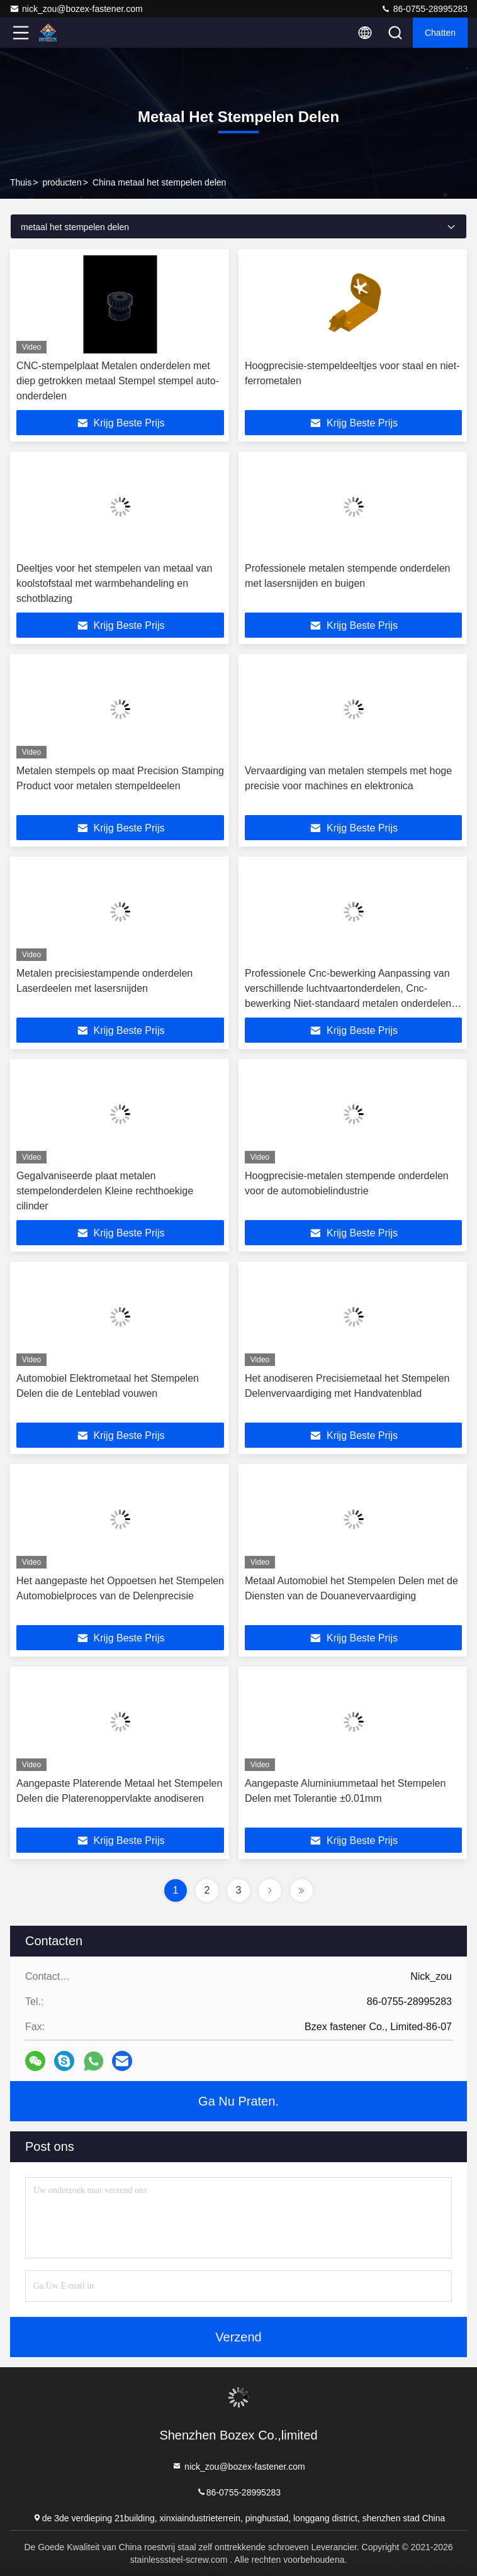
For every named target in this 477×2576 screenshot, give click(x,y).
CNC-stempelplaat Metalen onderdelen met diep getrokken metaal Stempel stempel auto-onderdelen (117, 380)
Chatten (440, 33)
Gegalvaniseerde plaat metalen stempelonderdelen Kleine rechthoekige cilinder (104, 1190)
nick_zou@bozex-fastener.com (76, 9)
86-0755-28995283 (424, 9)
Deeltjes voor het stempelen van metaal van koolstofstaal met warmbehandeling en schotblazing (114, 583)
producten (61, 182)
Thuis (20, 182)
